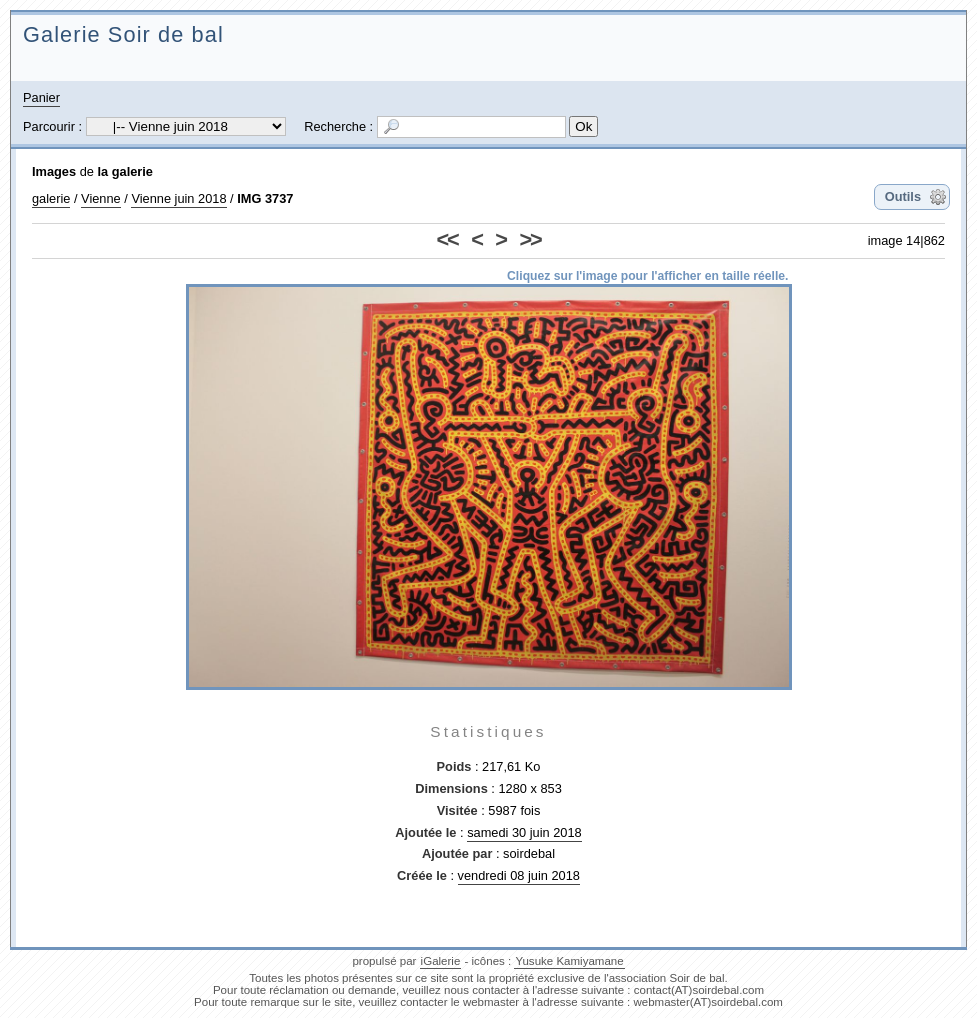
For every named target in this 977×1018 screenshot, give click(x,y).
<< (447, 239)
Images (54, 171)
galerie (51, 198)
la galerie (125, 171)
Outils (903, 196)
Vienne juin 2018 (178, 198)
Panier (41, 97)
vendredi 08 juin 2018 (519, 875)
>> (529, 239)
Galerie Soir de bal (123, 34)
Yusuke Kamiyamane (569, 961)
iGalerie (441, 961)
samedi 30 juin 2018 (524, 832)
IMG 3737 (265, 198)
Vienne (101, 198)
